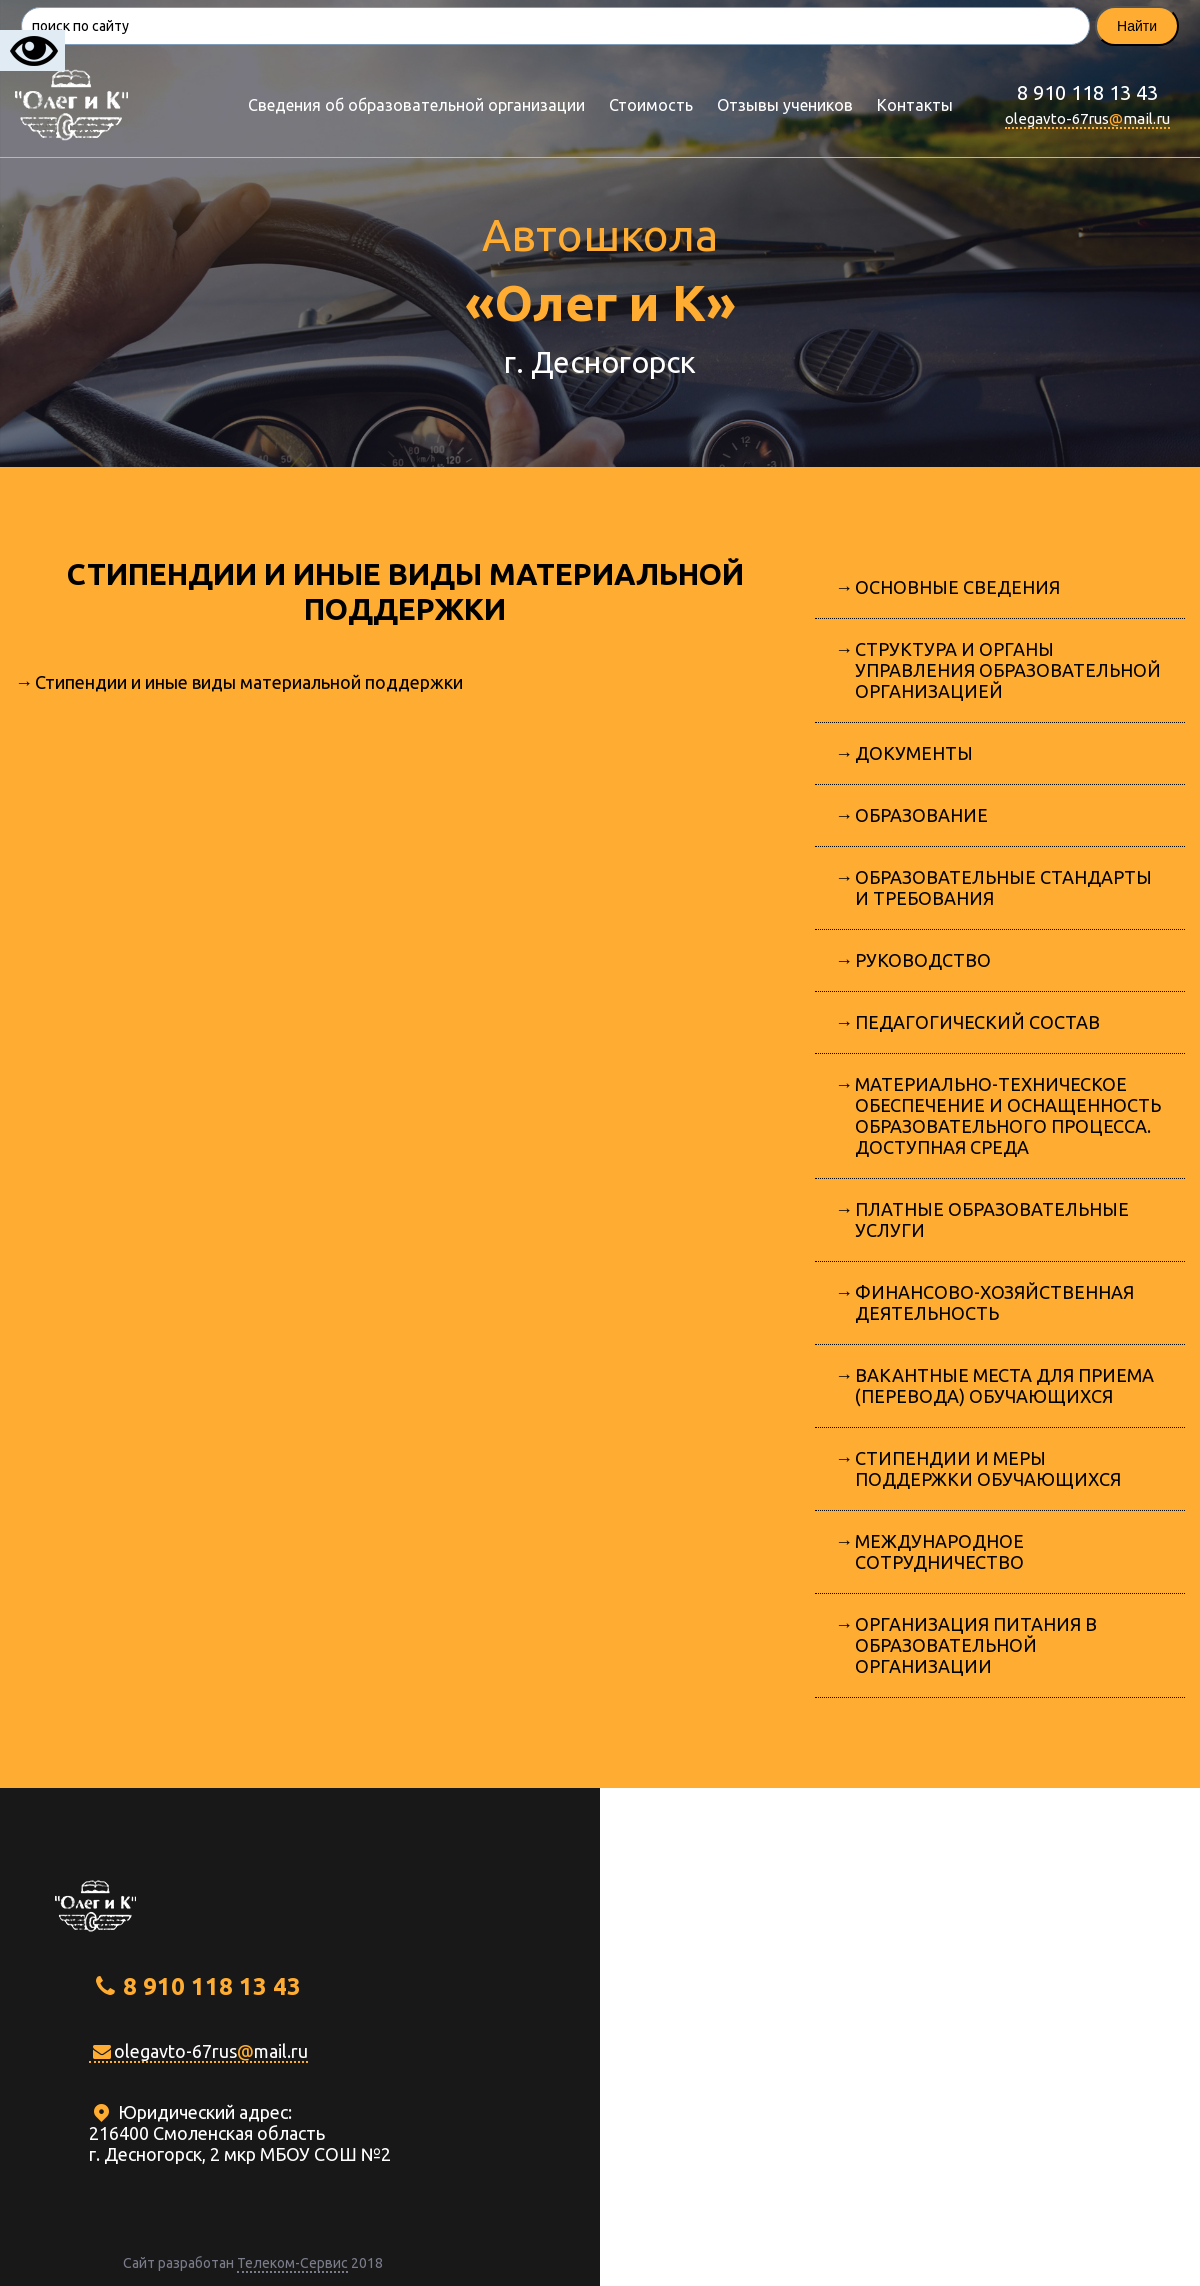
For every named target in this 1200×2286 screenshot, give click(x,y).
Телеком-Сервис (292, 2263)
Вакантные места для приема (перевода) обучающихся (1004, 1385)
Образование (921, 815)
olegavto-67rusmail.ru (1087, 118)
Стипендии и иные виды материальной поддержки (249, 682)
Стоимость (651, 105)
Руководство (923, 960)
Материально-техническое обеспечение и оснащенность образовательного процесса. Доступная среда (1008, 1115)
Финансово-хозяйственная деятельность (994, 1302)
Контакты (915, 105)
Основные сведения (957, 587)
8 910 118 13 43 (1087, 92)
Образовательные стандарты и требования (1003, 887)
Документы (914, 753)
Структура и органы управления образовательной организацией (1008, 670)
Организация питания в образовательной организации (976, 1645)
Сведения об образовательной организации (416, 105)
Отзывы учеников (785, 105)
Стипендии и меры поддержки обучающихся (988, 1468)
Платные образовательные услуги (992, 1219)
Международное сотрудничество (939, 1551)
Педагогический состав (977, 1022)
